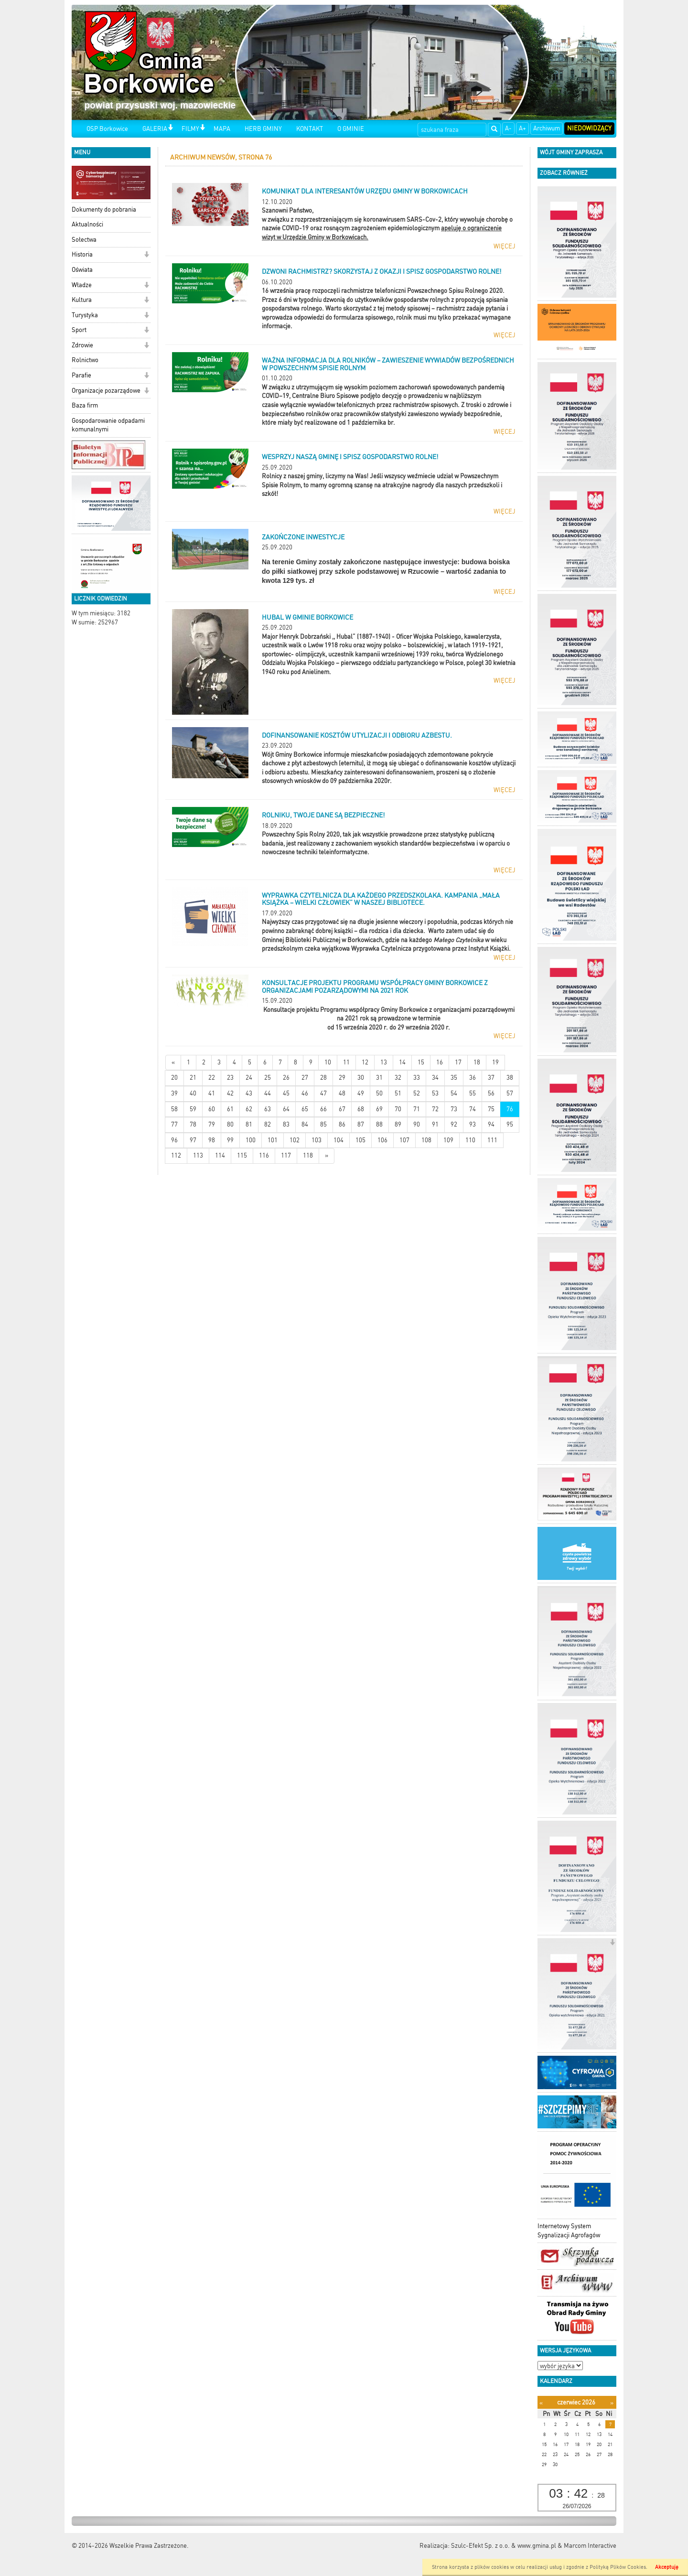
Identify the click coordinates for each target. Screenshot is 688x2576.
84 (304, 1124)
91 (435, 1124)
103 (317, 1140)
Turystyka (85, 315)
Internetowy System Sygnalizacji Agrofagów (569, 2230)
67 (342, 1109)
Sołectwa (84, 239)
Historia (82, 254)
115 (242, 1155)
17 (458, 1062)
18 (476, 1062)
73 (454, 1109)
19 (495, 1062)
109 (448, 1140)
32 (398, 1077)
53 (435, 1093)
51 (398, 1093)
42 (230, 1093)
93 (472, 1124)
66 (323, 1109)
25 (267, 1077)
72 (435, 1109)
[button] (170, 128)
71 (416, 1109)
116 (264, 1155)
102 (295, 1140)
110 (470, 1140)
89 (398, 1124)
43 (249, 1093)
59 (193, 1109)
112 (176, 1155)
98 (211, 1140)
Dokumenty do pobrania (104, 209)
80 (230, 1124)
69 (379, 1109)
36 (472, 1077)
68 (360, 1109)
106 (382, 1140)
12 (365, 1062)
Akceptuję (666, 2567)
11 (346, 1062)
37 (491, 1077)
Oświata (82, 269)
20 (174, 1077)
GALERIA (154, 128)
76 (509, 1109)
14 (402, 1062)
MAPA (222, 128)
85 (323, 1124)
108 (426, 1140)
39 (174, 1093)
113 (198, 1155)
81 (249, 1124)
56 (491, 1093)
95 (509, 1124)
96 (174, 1140)
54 (454, 1093)
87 (360, 1124)
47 (323, 1093)
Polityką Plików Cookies (618, 2567)
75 (491, 1109)
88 (379, 1124)
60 (211, 1109)
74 (472, 1109)
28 (323, 1077)
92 (454, 1124)
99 (230, 1140)
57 (509, 1093)
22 (211, 1077)
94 (491, 1124)
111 (492, 1140)
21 (193, 1077)
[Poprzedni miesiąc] (541, 2402)
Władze (82, 285)
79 (211, 1124)
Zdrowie (82, 345)
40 (193, 1093)
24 (249, 1077)
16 (439, 1062)
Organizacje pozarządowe (106, 390)
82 (267, 1124)
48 (342, 1093)
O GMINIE (350, 128)
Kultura (82, 299)
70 (398, 1109)
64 (286, 1109)
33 (416, 1077)
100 (251, 1140)
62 (249, 1109)
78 (193, 1124)
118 (308, 1155)
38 (509, 1077)
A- (508, 128)
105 (360, 1140)
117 (286, 1155)
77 (174, 1124)
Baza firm (85, 405)
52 (416, 1093)
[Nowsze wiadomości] (173, 1063)
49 (360, 1093)
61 (230, 1109)
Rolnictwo (85, 360)
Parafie (81, 375)
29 (342, 1077)
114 (220, 1155)
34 (435, 1077)
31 (379, 1077)
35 (454, 1077)
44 (267, 1093)
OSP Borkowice (107, 128)
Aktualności (87, 224)
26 (286, 1077)
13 (383, 1062)
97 (193, 1140)
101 (273, 1140)
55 (472, 1093)
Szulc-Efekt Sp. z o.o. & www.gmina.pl (503, 2545)
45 (286, 1093)
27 (304, 1077)
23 (230, 1077)
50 (379, 1093)
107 (404, 1140)
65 (304, 1109)
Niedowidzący (589, 128)
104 (338, 1140)
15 (421, 1062)
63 (267, 1109)
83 (286, 1124)
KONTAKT (309, 128)
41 (211, 1093)
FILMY (190, 128)
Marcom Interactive (590, 2545)
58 (174, 1109)
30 (360, 1077)
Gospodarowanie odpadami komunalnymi (108, 425)
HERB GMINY (263, 128)
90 (416, 1124)
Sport (79, 329)
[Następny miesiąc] (611, 2402)
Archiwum (546, 128)
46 (304, 1093)
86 (342, 1124)
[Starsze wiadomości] (326, 1156)
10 (327, 1062)
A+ (522, 128)
